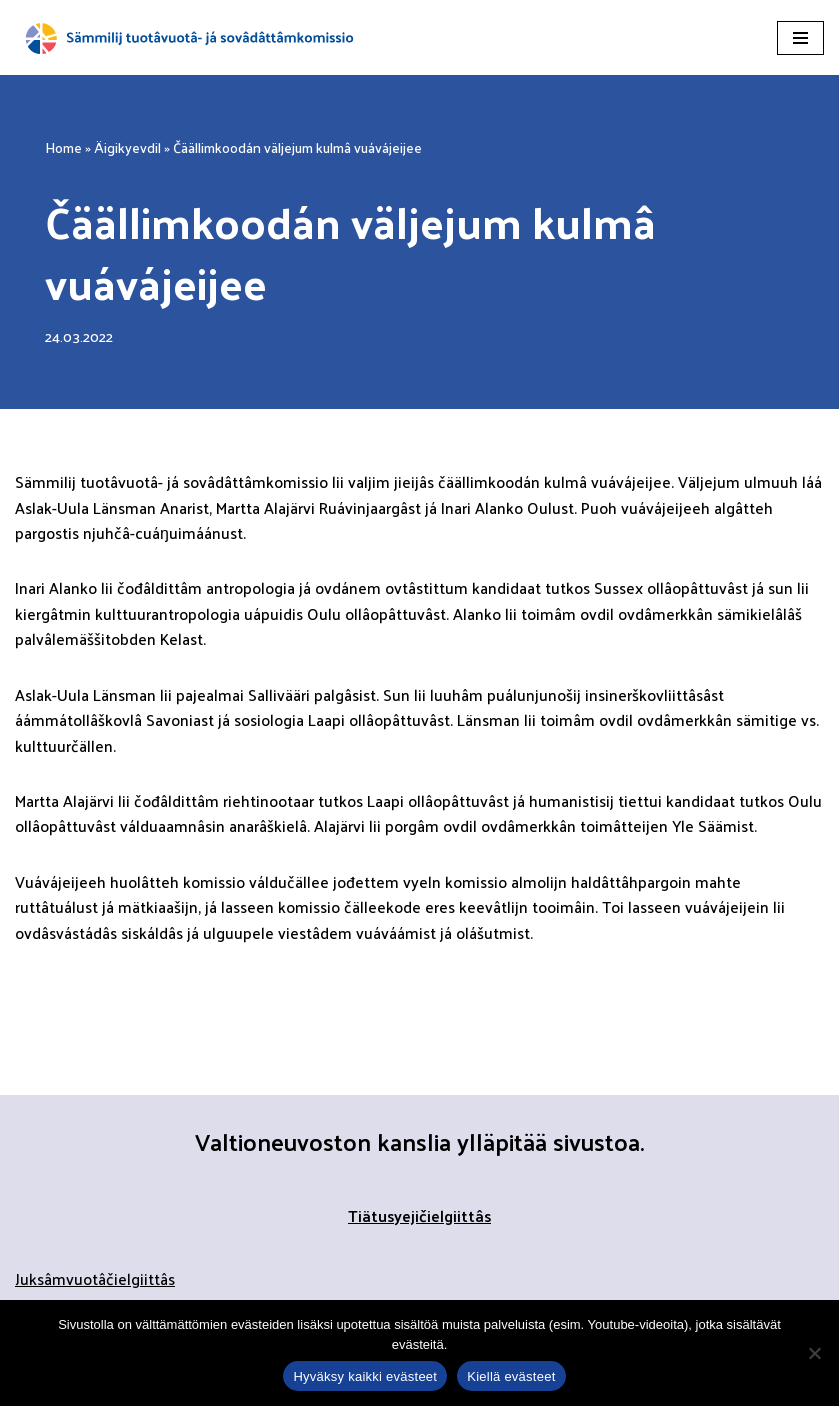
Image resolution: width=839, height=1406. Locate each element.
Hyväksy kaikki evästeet (365, 1376)
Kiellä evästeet (511, 1376)
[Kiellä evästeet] (814, 1353)
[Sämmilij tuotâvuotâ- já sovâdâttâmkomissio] (190, 37)
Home (63, 147)
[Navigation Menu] (800, 38)
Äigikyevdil (127, 147)
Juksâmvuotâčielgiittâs (95, 1281)
